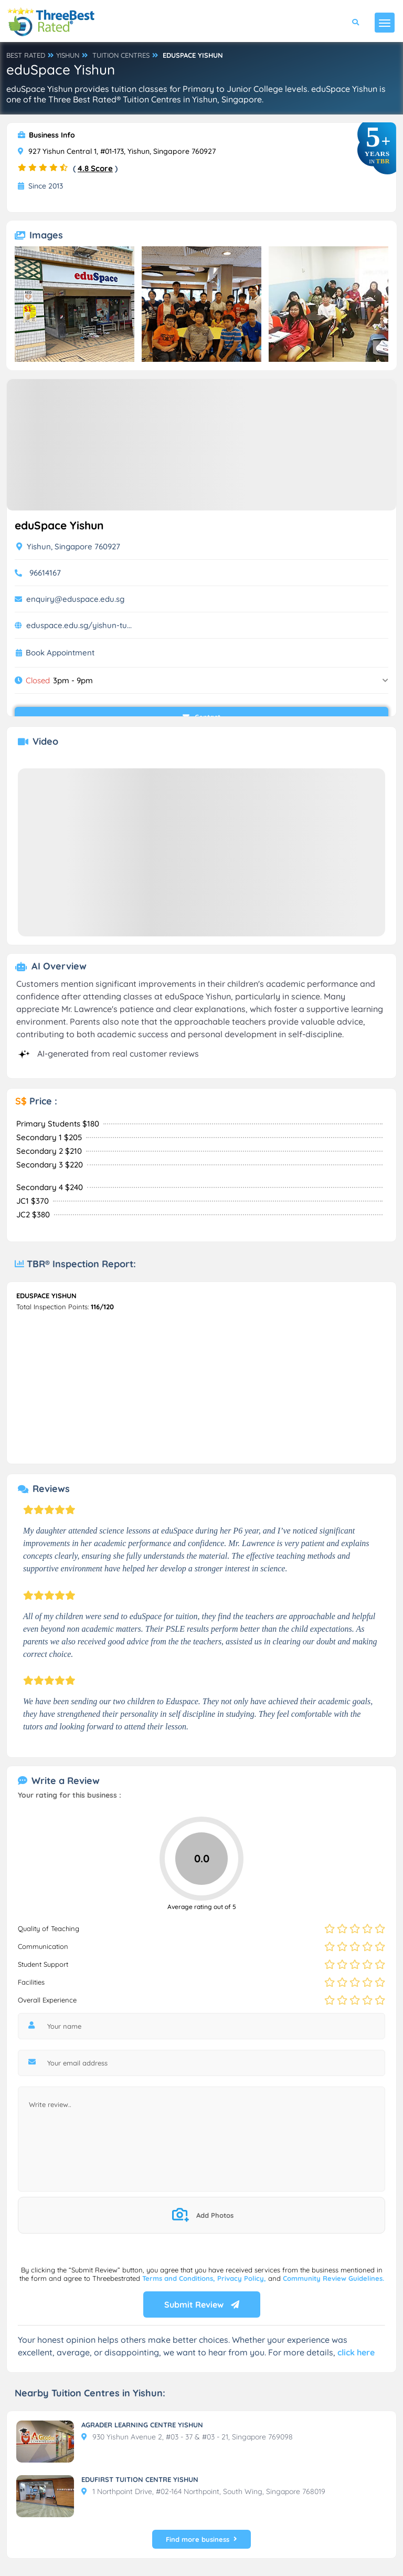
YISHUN (67, 55)
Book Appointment (60, 653)
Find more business (201, 2539)
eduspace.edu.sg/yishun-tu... (79, 625)
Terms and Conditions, (179, 2278)
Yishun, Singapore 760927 (68, 546)
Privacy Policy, (242, 2278)
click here (356, 2352)
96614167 (45, 573)
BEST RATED (25, 55)
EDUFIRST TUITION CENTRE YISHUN (139, 2479)
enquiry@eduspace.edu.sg (75, 599)
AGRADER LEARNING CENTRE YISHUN (142, 2425)
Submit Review (201, 2304)
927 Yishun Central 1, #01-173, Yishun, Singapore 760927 (117, 151)
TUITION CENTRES (121, 55)
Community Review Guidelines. (333, 2278)
